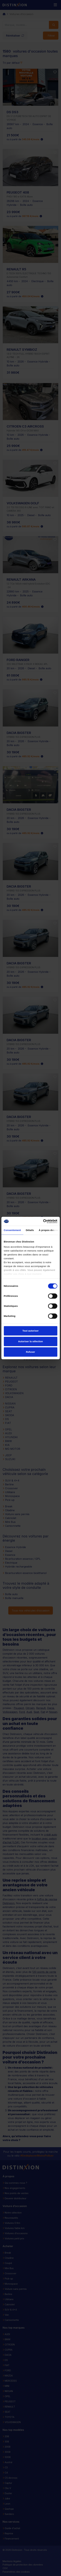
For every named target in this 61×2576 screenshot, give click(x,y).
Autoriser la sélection (30, 1341)
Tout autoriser (30, 1330)
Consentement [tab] (12, 1230)
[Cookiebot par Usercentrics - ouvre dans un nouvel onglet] (43, 1221)
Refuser (30, 1351)
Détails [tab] (30, 1230)
